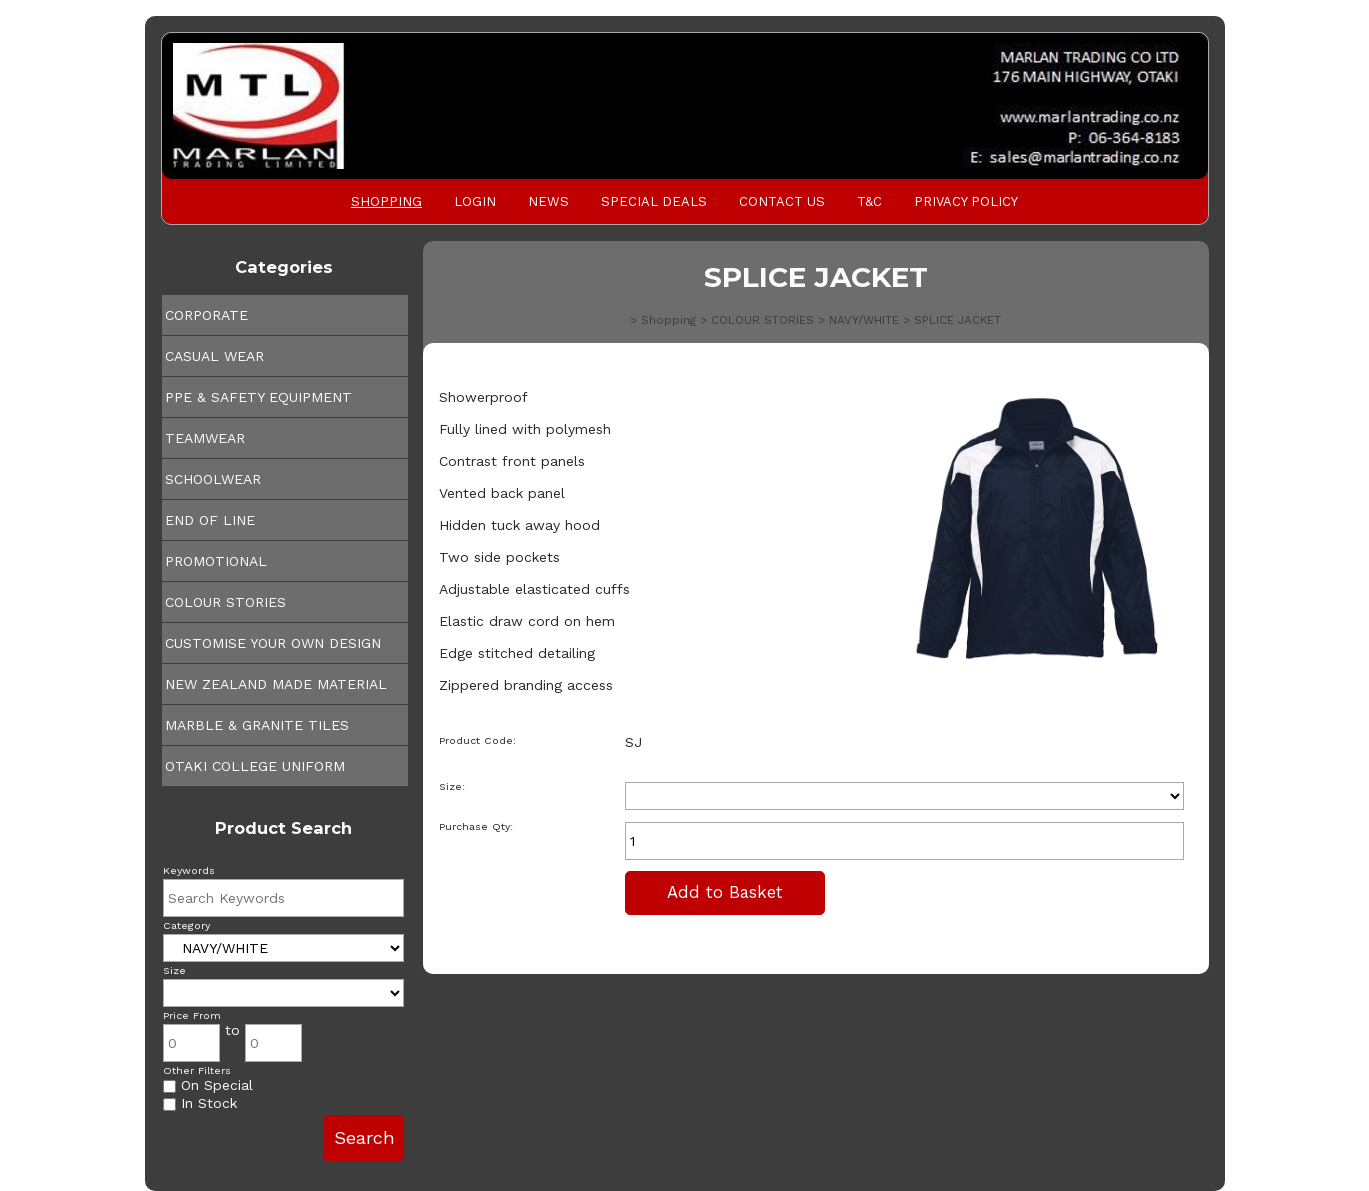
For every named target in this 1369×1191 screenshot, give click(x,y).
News (548, 201)
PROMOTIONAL (216, 561)
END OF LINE (210, 520)
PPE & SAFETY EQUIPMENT (258, 397)
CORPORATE (206, 315)
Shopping (386, 201)
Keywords (189, 870)
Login (475, 201)
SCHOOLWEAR (213, 479)
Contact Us (782, 201)
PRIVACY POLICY (966, 201)
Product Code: (477, 740)
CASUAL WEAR (214, 356)
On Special (208, 1085)
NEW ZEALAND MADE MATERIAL (276, 684)
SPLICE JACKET (957, 320)
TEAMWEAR (205, 438)
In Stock (200, 1103)
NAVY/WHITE (864, 320)
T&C (869, 201)
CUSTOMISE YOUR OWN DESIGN (273, 643)
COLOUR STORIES (225, 602)
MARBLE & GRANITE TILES (257, 725)
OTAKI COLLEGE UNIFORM (255, 766)
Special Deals (654, 201)
